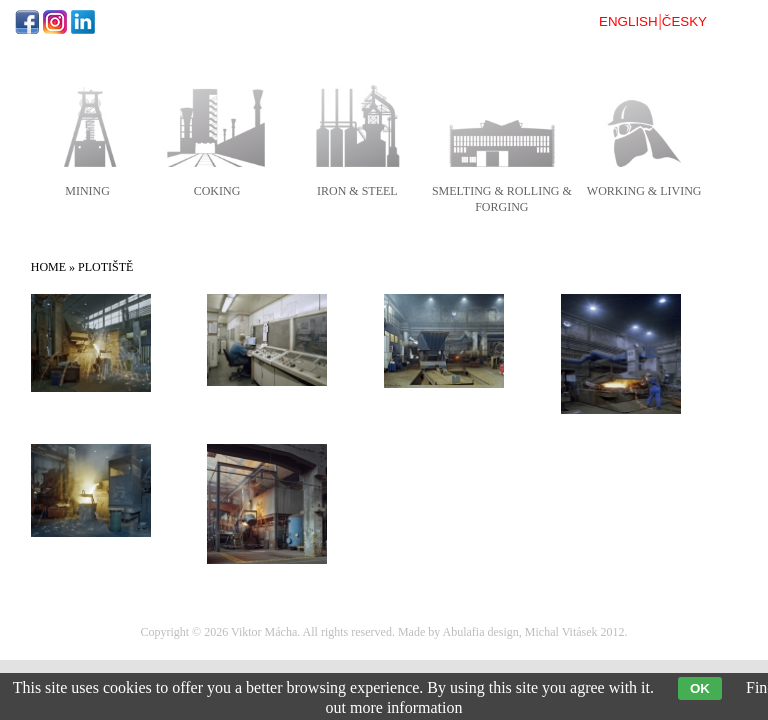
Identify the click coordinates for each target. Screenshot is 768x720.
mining (87, 191)
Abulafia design (481, 632)
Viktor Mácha (264, 632)
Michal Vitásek (561, 632)
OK (700, 688)
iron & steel (357, 191)
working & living (644, 191)
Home (48, 267)
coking (217, 191)
